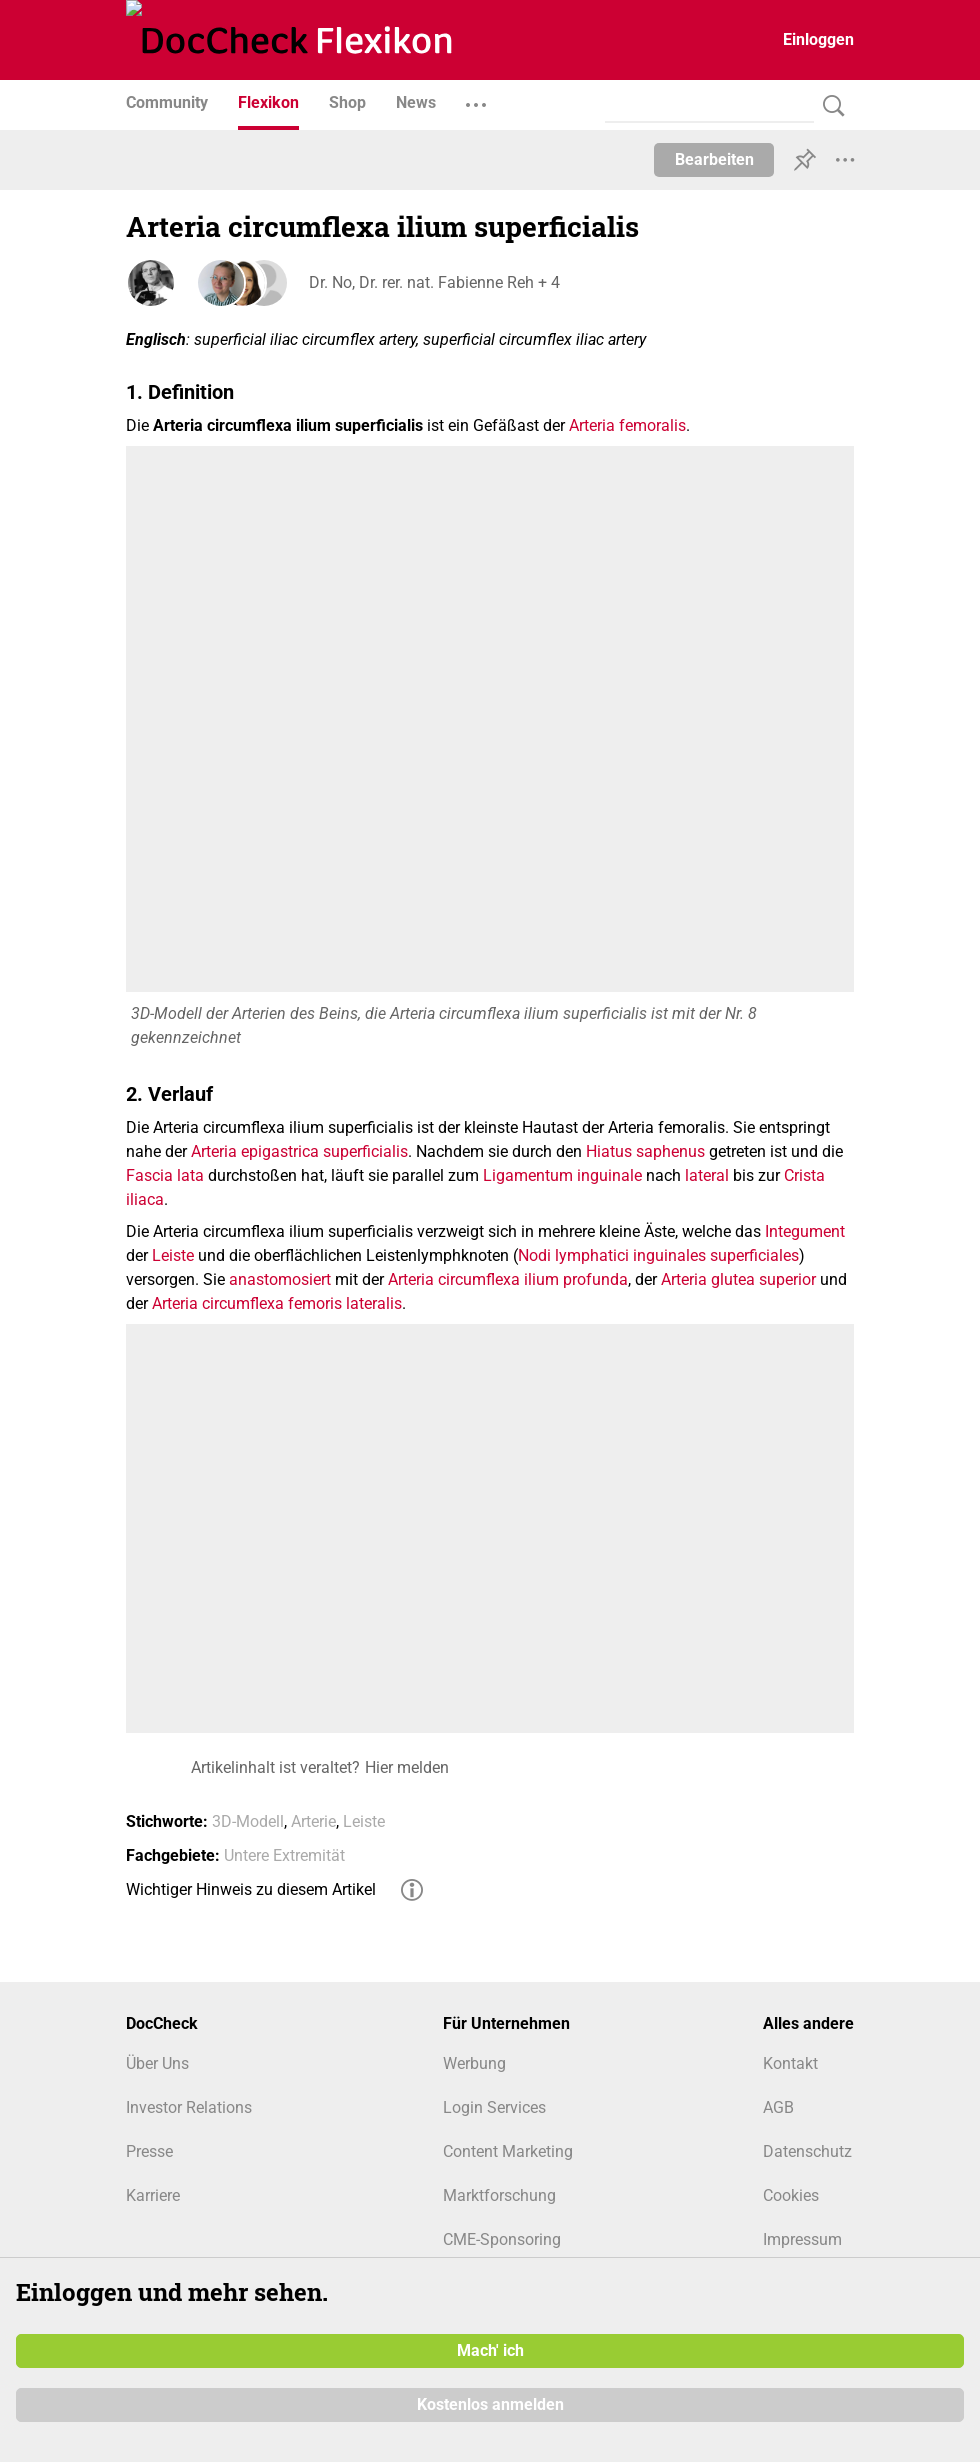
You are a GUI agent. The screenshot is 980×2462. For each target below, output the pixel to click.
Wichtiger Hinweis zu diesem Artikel (251, 1889)
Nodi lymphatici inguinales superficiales (658, 1255)
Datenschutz (807, 2151)
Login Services (494, 2107)
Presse (149, 2151)
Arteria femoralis (627, 425)
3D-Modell (248, 1821)
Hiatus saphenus (645, 1151)
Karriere (153, 2195)
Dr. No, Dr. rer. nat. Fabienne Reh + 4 (431, 282)
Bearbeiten (714, 159)
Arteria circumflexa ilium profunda (508, 1279)
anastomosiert (280, 1279)
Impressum (802, 2239)
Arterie (313, 1821)
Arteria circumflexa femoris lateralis (277, 1303)
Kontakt (790, 2063)
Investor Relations (189, 2107)
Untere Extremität (284, 1855)
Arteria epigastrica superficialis (299, 1151)
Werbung (474, 2063)
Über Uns (157, 2063)
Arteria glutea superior (738, 1279)
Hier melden (407, 1767)
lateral (707, 1175)
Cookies (791, 2195)
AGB (778, 2107)
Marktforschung (499, 2195)
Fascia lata (165, 1175)
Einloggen (818, 39)
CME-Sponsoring (502, 2239)
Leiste (173, 1255)
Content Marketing (508, 2151)
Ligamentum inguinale (562, 1175)
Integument (805, 1231)
